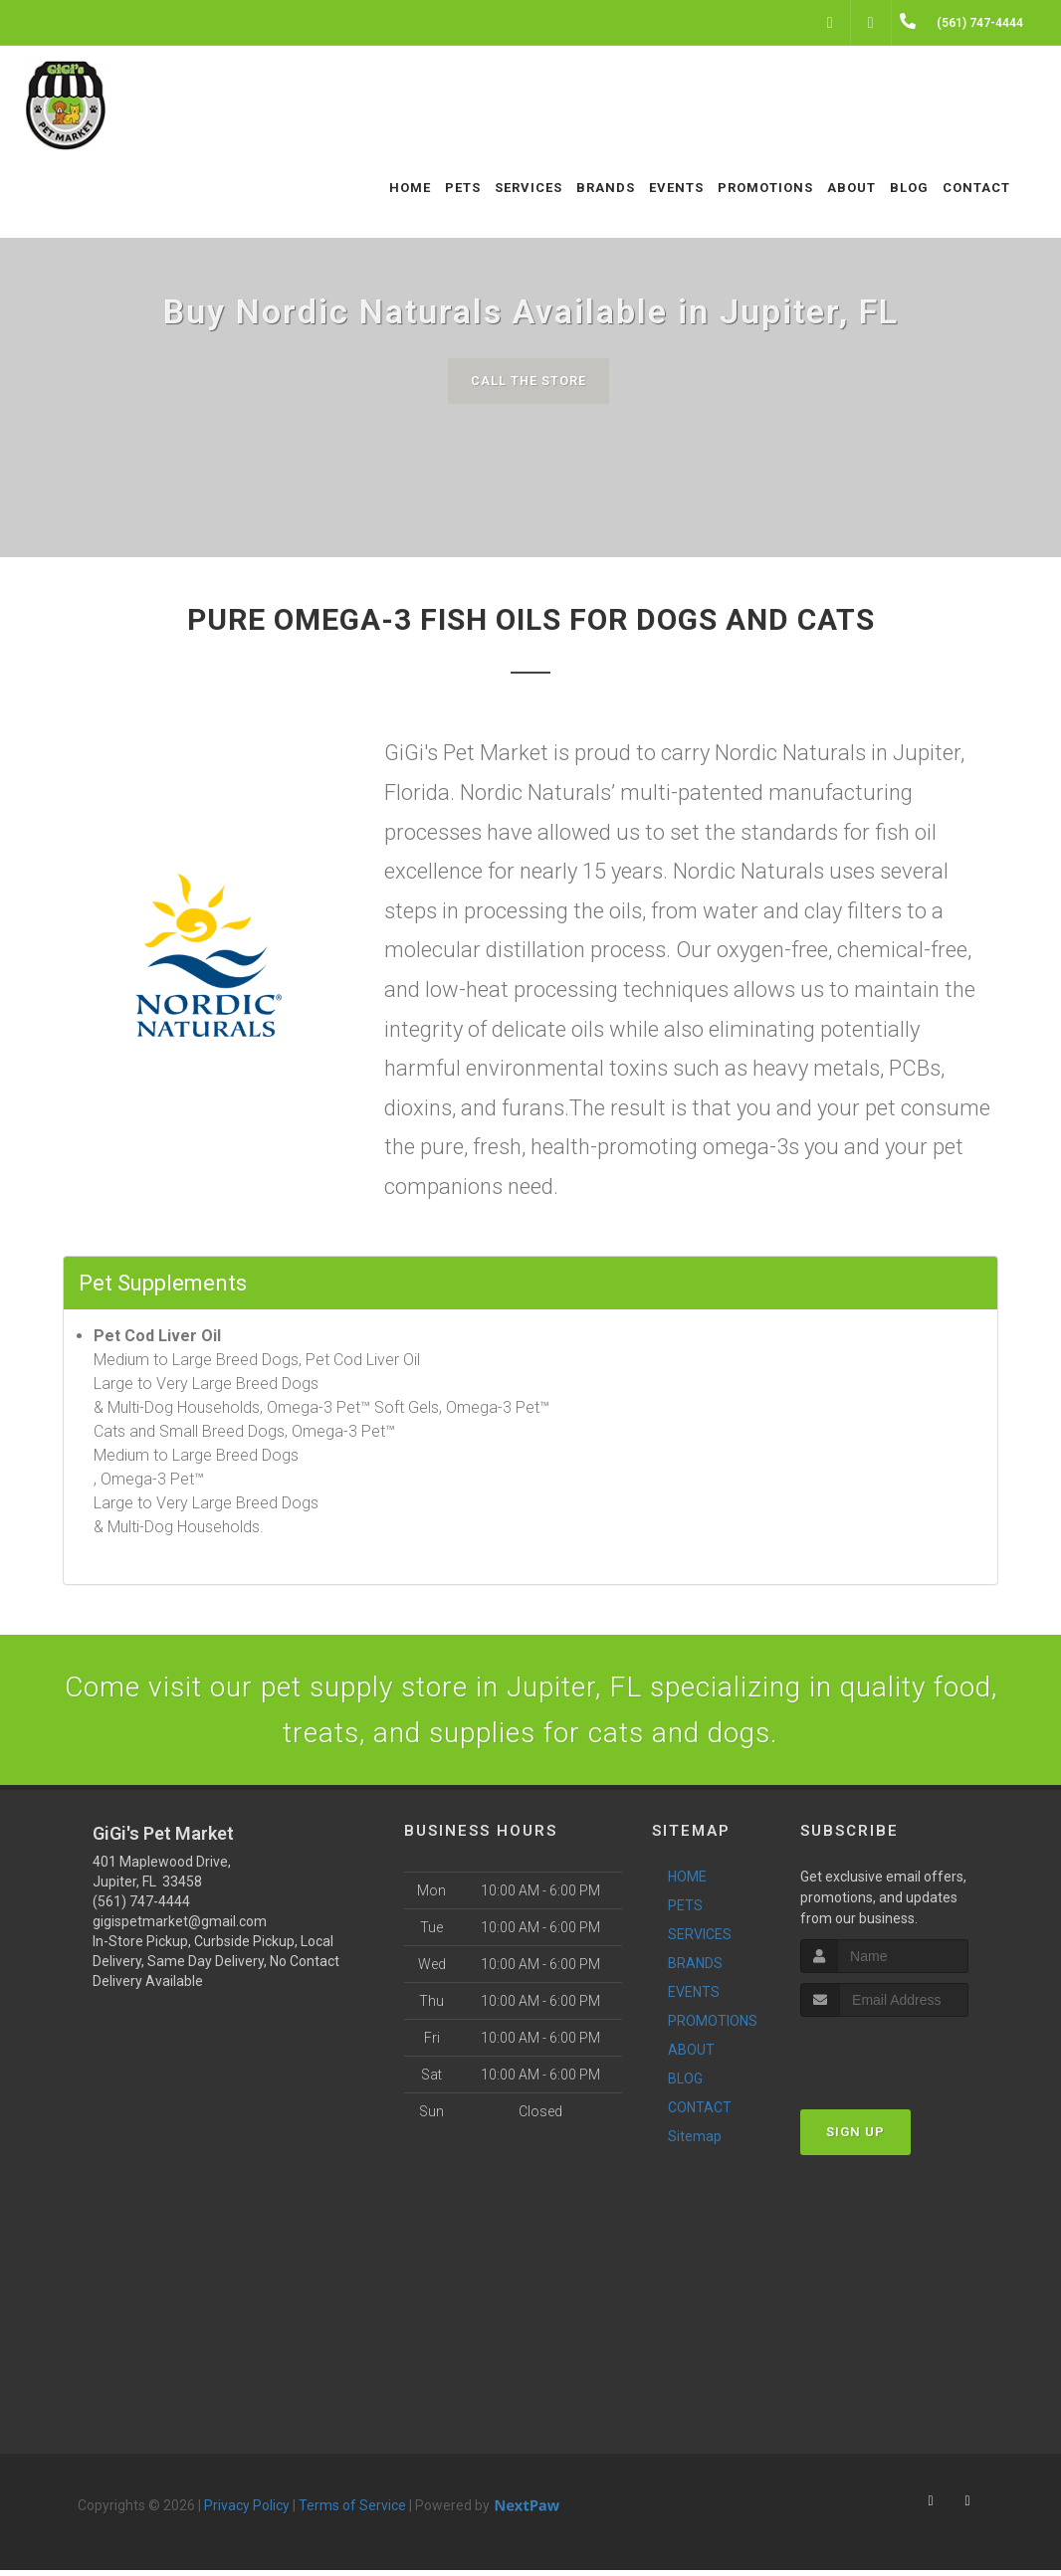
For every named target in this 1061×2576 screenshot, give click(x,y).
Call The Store (528, 380)
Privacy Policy (247, 2511)
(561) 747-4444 (141, 1907)
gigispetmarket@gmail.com (180, 1927)
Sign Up (855, 2138)
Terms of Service (352, 2511)
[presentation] (906, 2061)
